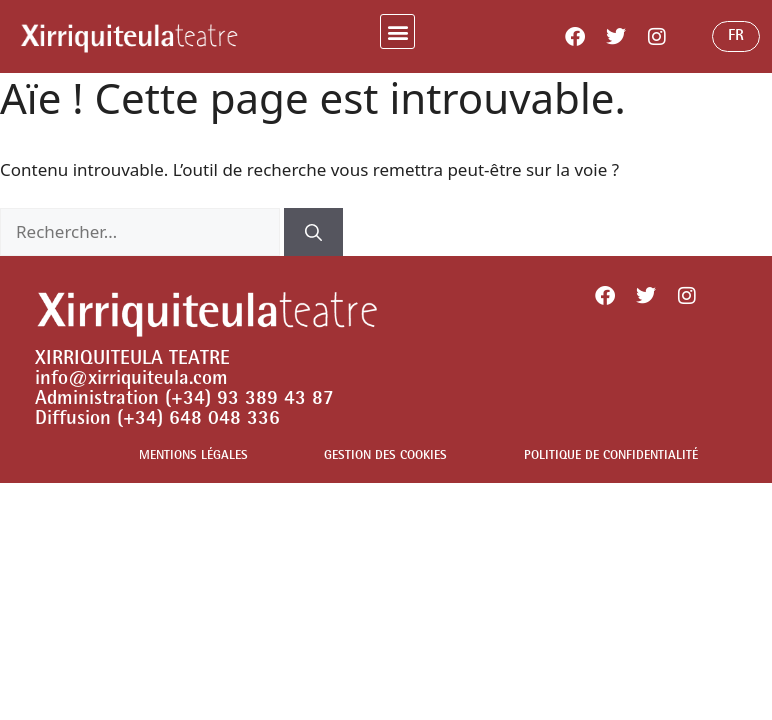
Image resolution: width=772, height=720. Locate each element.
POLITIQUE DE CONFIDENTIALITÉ (611, 456)
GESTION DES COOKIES (385, 456)
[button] (397, 31)
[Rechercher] (313, 232)
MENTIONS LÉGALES (193, 456)
